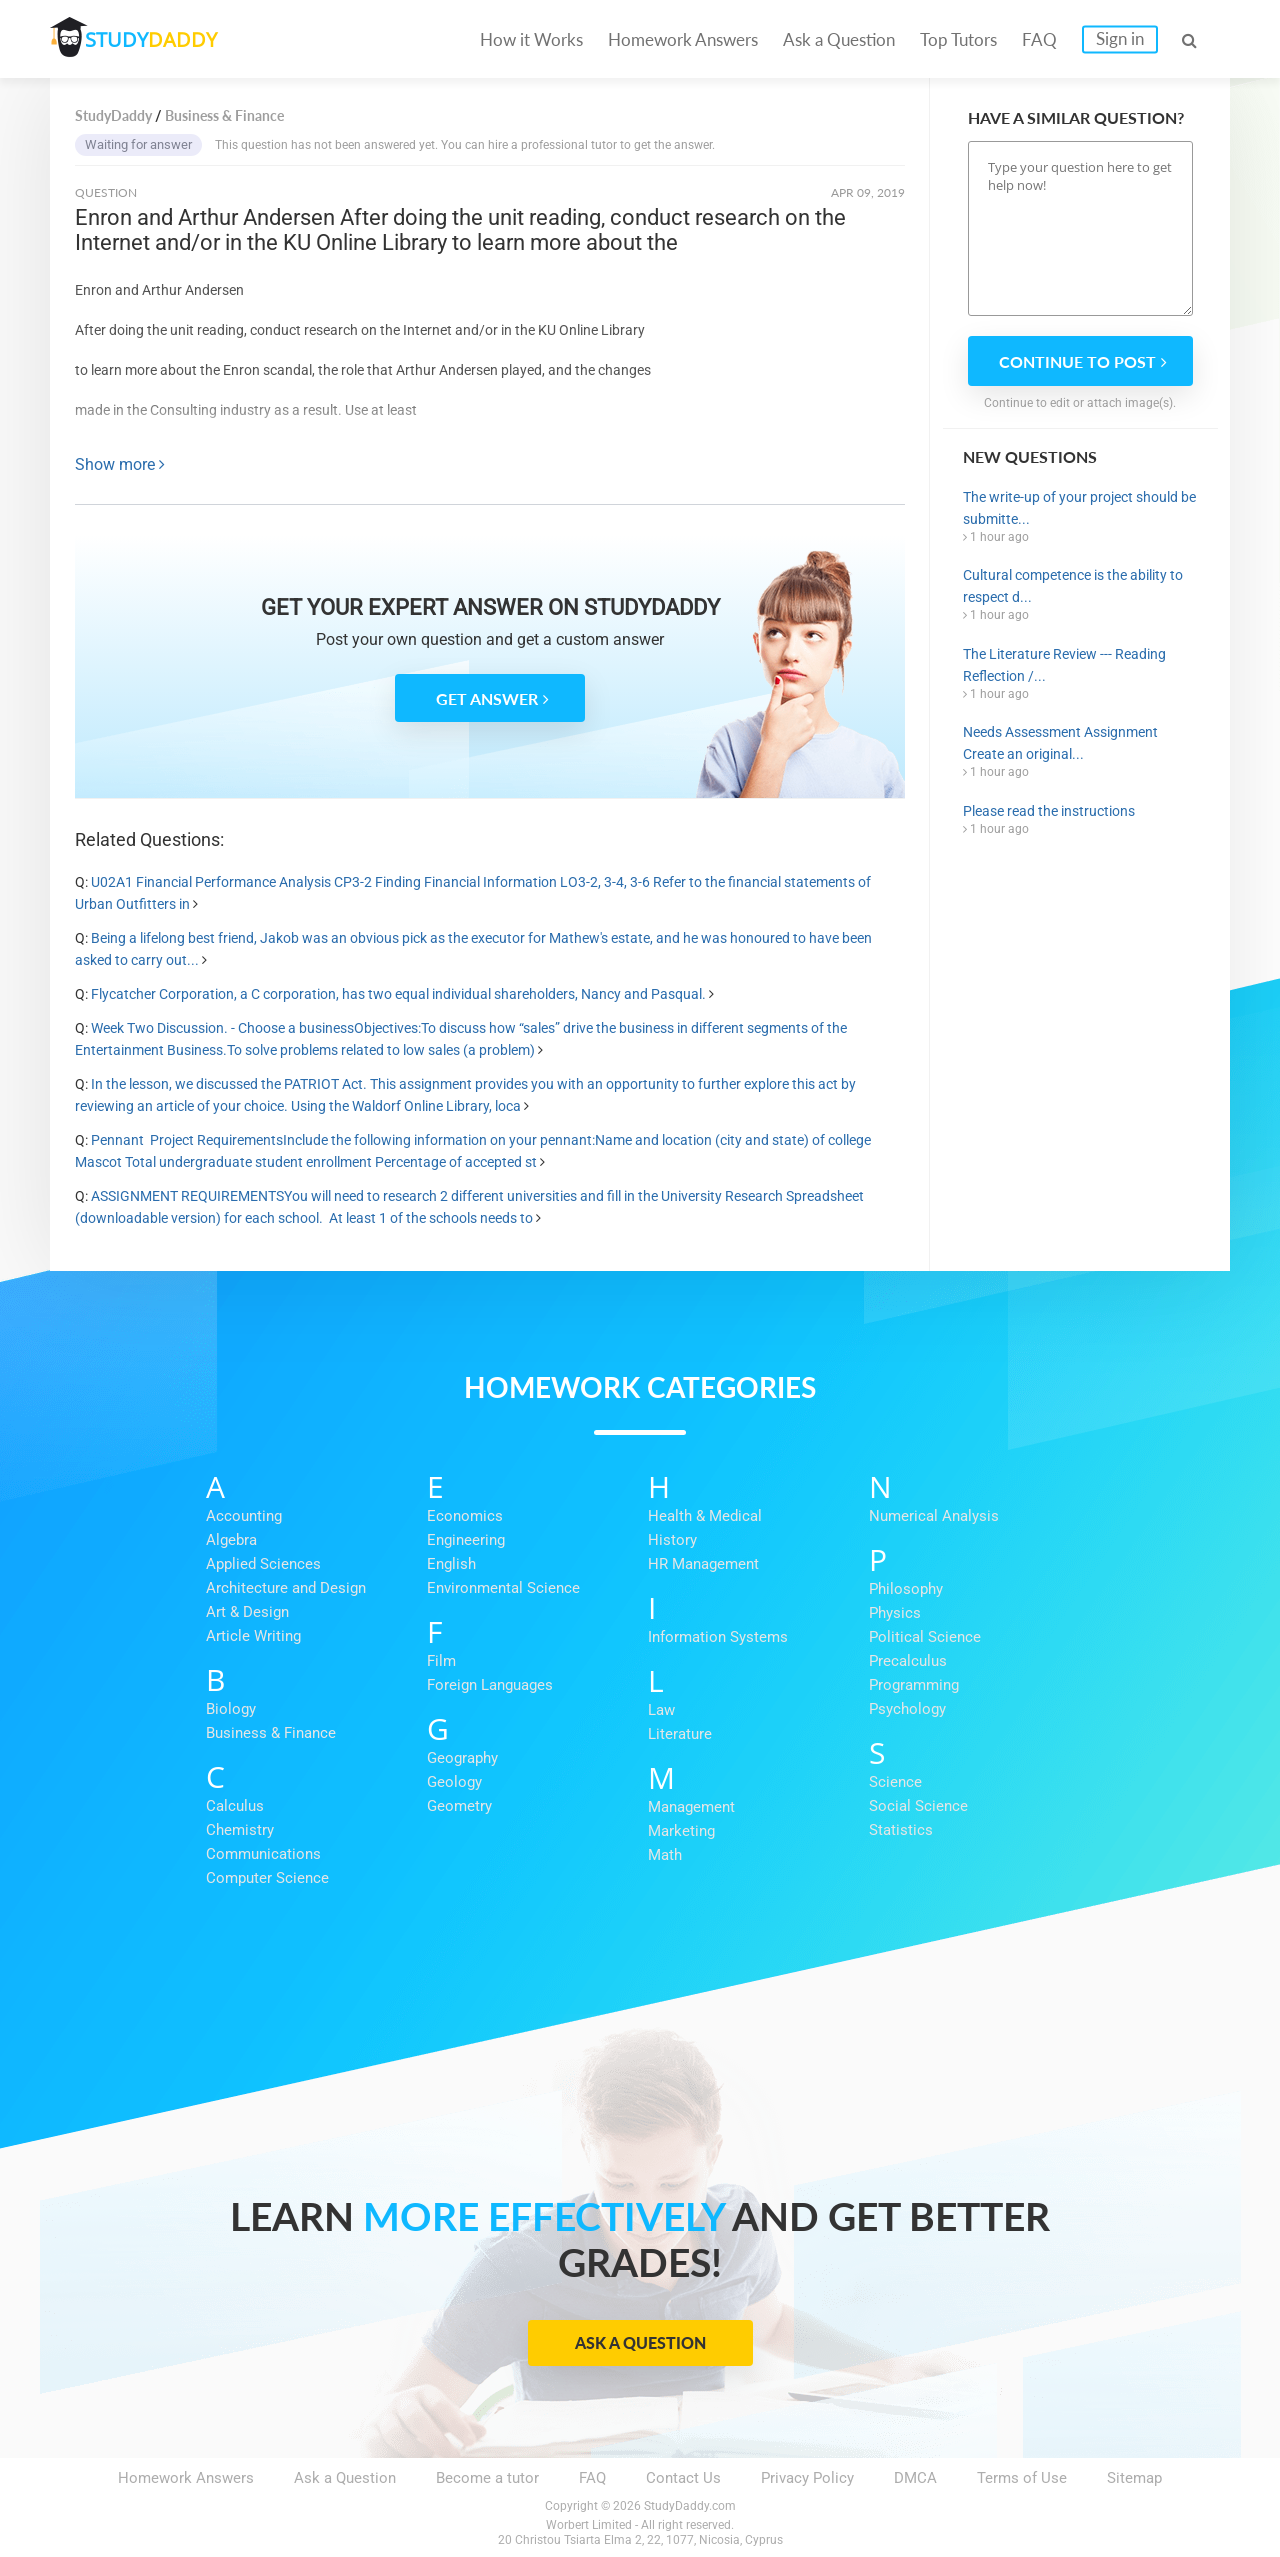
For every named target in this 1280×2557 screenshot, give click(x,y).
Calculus (235, 1806)
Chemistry (240, 1830)
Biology (231, 1709)
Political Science (925, 1637)
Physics (895, 1613)
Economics (465, 1516)
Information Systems (718, 1637)
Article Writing (253, 1636)
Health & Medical (705, 1516)
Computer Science (267, 1878)
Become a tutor (487, 2478)
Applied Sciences (263, 1564)
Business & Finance (271, 1733)
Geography (462, 1758)
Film (441, 1661)
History (672, 1540)
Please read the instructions (1049, 811)
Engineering (466, 1540)
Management (691, 1807)
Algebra (231, 1540)
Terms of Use (1022, 2478)
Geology (454, 1782)
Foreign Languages (490, 1685)
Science (895, 1782)
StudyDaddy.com (690, 2506)
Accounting (244, 1516)
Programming (914, 1685)
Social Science (918, 1806)
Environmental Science (503, 1588)
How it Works (531, 39)
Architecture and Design (286, 1588)
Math (665, 1855)
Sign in (1120, 38)
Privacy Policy (807, 2478)
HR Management (703, 1564)
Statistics (901, 1830)
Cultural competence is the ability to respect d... (1073, 586)
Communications (263, 1854)
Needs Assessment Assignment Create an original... (1060, 743)
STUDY (156, 39)
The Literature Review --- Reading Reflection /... (1064, 665)
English (451, 1564)
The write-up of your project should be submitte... (1079, 508)
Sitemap (1134, 2478)
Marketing (681, 1831)
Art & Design (247, 1612)
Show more (120, 464)
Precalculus (908, 1661)
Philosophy (906, 1589)
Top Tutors (958, 39)
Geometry (459, 1806)
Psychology (907, 1709)
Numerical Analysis (934, 1516)
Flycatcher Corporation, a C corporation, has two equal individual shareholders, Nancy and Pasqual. (398, 994)
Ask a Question (839, 39)
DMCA (915, 2478)
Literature (680, 1734)
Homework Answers (683, 39)
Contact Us (683, 2478)
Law (661, 1710)
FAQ (1039, 39)
